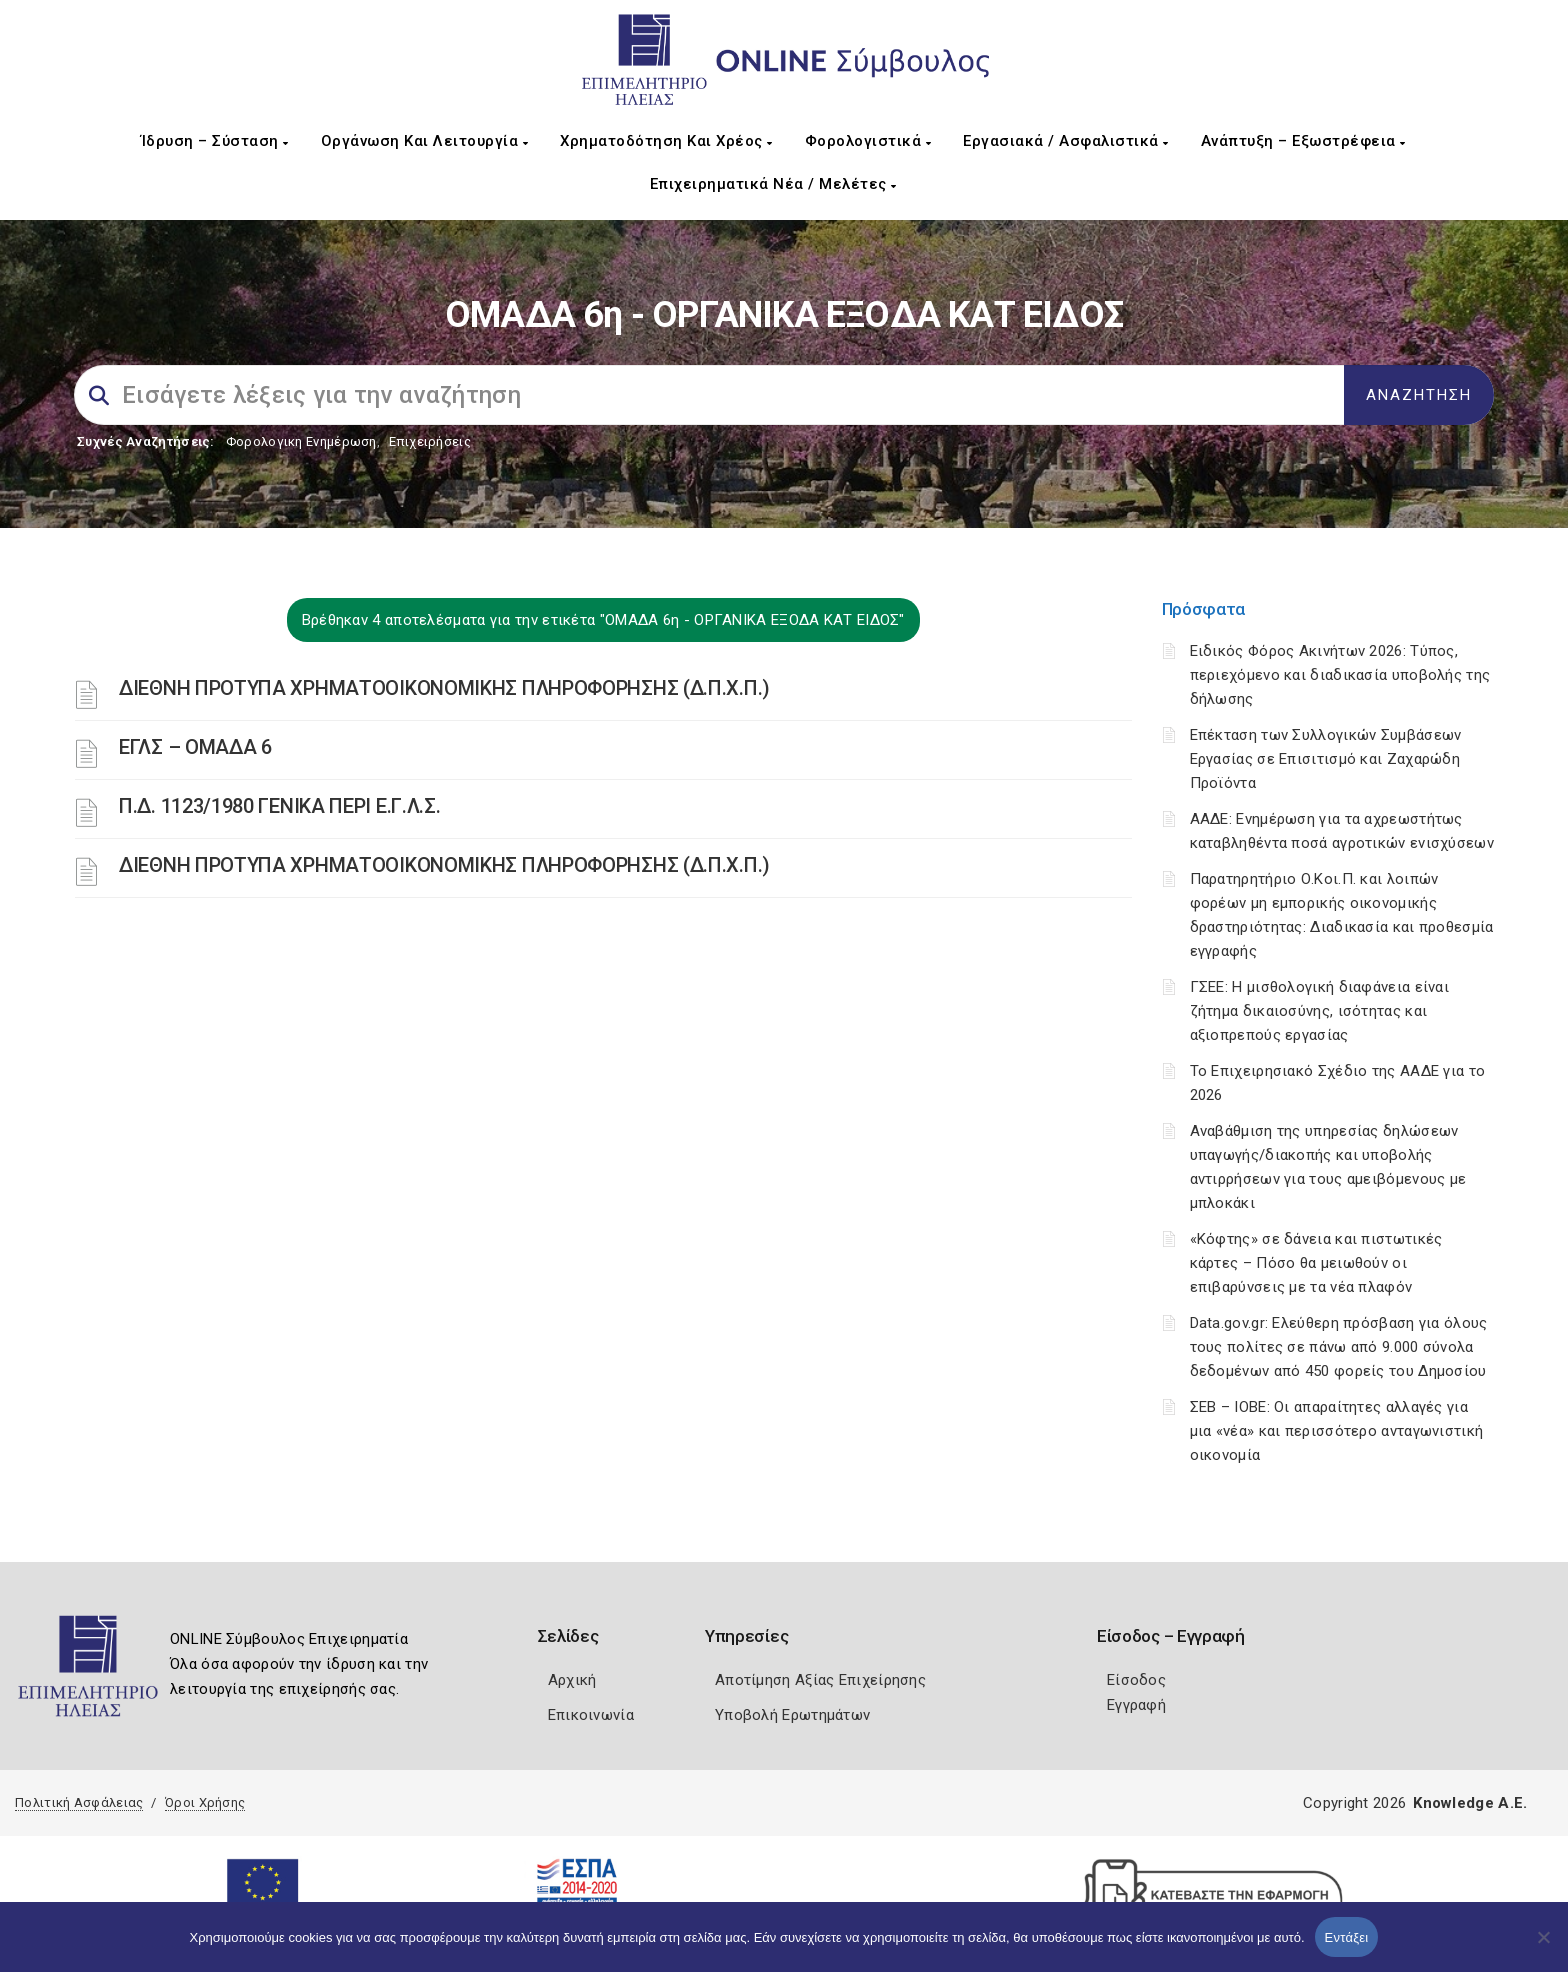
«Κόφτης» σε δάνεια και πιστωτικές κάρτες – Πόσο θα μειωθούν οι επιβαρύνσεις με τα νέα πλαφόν (1316, 1263)
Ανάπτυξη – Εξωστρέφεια (1303, 141)
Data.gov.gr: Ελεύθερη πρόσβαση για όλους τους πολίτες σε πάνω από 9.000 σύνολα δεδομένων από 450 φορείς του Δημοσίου (1339, 1347)
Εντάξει (1347, 1937)
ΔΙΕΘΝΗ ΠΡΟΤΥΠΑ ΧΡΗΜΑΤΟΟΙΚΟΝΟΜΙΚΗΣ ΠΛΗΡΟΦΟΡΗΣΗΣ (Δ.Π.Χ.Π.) (444, 688)
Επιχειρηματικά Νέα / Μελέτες (773, 184)
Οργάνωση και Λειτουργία (425, 141)
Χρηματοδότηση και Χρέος (666, 141)
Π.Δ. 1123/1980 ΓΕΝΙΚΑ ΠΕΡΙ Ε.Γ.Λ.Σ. (280, 806)
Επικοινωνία (591, 1715)
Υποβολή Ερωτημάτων (792, 1715)
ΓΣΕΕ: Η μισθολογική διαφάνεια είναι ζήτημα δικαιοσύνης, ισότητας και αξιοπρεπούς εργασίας (1320, 1011)
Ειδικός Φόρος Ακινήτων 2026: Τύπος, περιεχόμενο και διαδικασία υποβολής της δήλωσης (1340, 675)
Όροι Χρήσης (205, 1802)
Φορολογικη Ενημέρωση (301, 441)
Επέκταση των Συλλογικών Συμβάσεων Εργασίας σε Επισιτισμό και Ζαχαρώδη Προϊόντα (1326, 759)
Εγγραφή (1136, 1705)
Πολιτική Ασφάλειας (79, 1802)
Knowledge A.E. (1470, 1803)
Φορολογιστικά (868, 141)
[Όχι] (1543, 1947)
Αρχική (572, 1680)
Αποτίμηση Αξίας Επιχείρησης (820, 1680)
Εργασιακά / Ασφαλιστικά (1066, 141)
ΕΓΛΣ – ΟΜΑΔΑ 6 (195, 747)
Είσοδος (1136, 1680)
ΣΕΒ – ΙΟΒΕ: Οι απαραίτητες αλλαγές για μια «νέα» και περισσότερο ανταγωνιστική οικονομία (1337, 1431)
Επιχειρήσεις (430, 441)
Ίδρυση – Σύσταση (215, 141)
